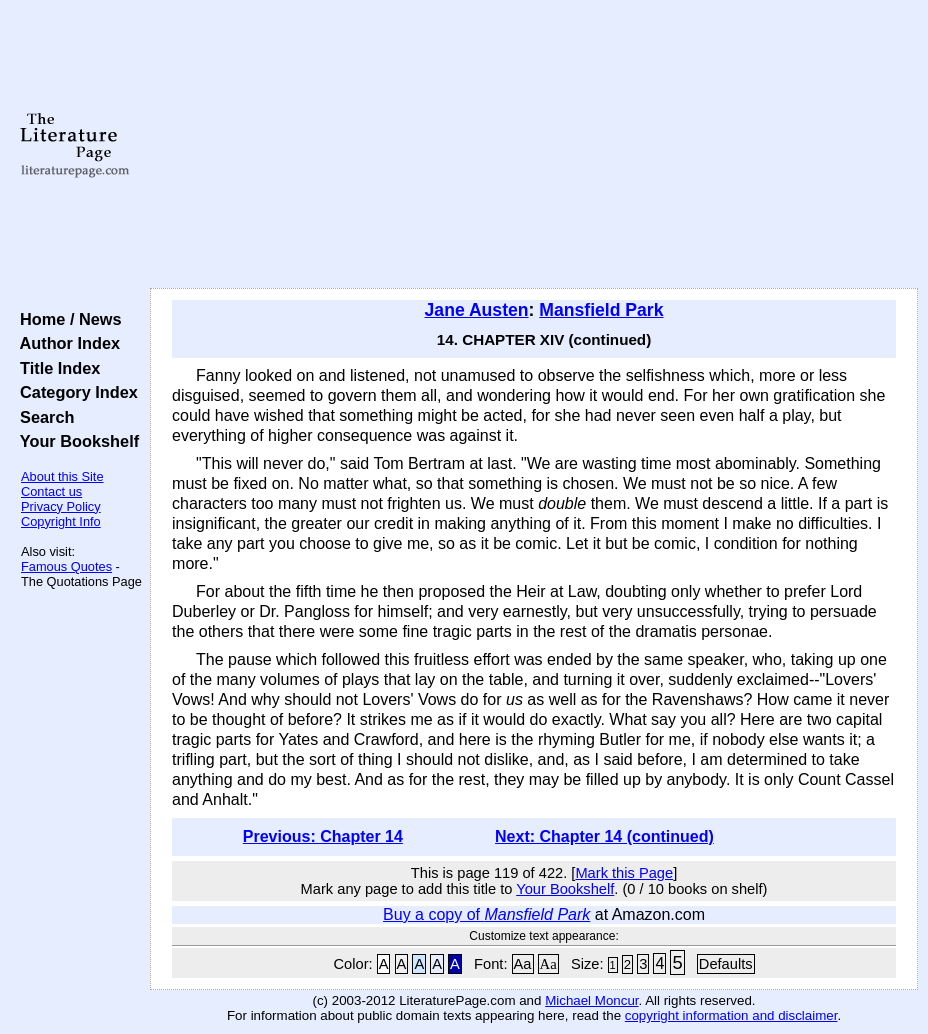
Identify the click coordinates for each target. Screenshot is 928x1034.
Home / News (66, 319)
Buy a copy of (486, 914)
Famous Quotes (66, 566)
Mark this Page (624, 873)
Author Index (65, 343)
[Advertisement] (534, 145)
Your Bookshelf (75, 441)
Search (42, 417)
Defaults (726, 964)
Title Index (55, 368)
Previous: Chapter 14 (323, 836)
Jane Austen (477, 310)
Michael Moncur (591, 1000)
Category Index (74, 392)
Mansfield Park (601, 310)
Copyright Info (61, 521)
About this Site (62, 476)
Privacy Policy (61, 506)
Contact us (51, 491)
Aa (523, 964)
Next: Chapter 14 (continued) (604, 836)
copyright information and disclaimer (731, 1015)
